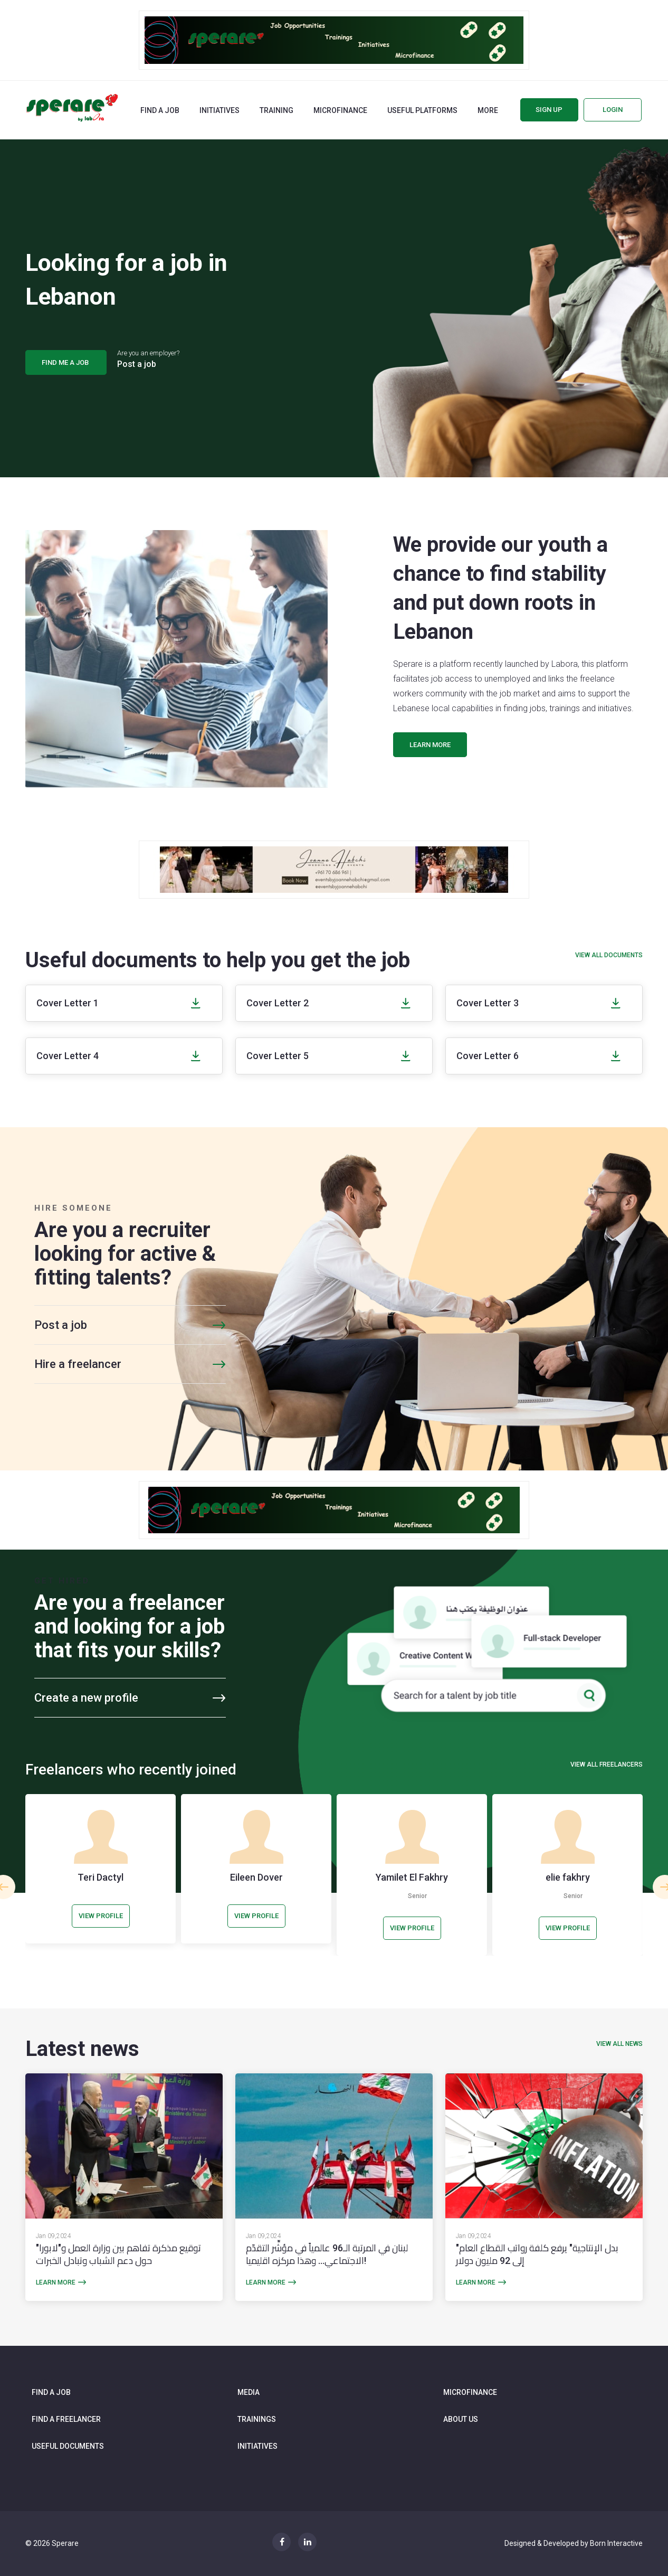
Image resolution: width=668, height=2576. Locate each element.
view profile (101, 1916)
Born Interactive (616, 2543)
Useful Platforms (422, 110)
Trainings (256, 2419)
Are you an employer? (148, 360)
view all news (619, 2043)
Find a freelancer (66, 2419)
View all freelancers (606, 1764)
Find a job (159, 110)
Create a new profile (86, 1697)
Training (276, 110)
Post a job (60, 1325)
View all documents (609, 955)
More (488, 110)
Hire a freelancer (77, 1364)
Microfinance (340, 110)
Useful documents (68, 2446)
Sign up (549, 110)
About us (460, 2419)
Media (248, 2392)
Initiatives (219, 110)
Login (613, 110)
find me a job (66, 362)
